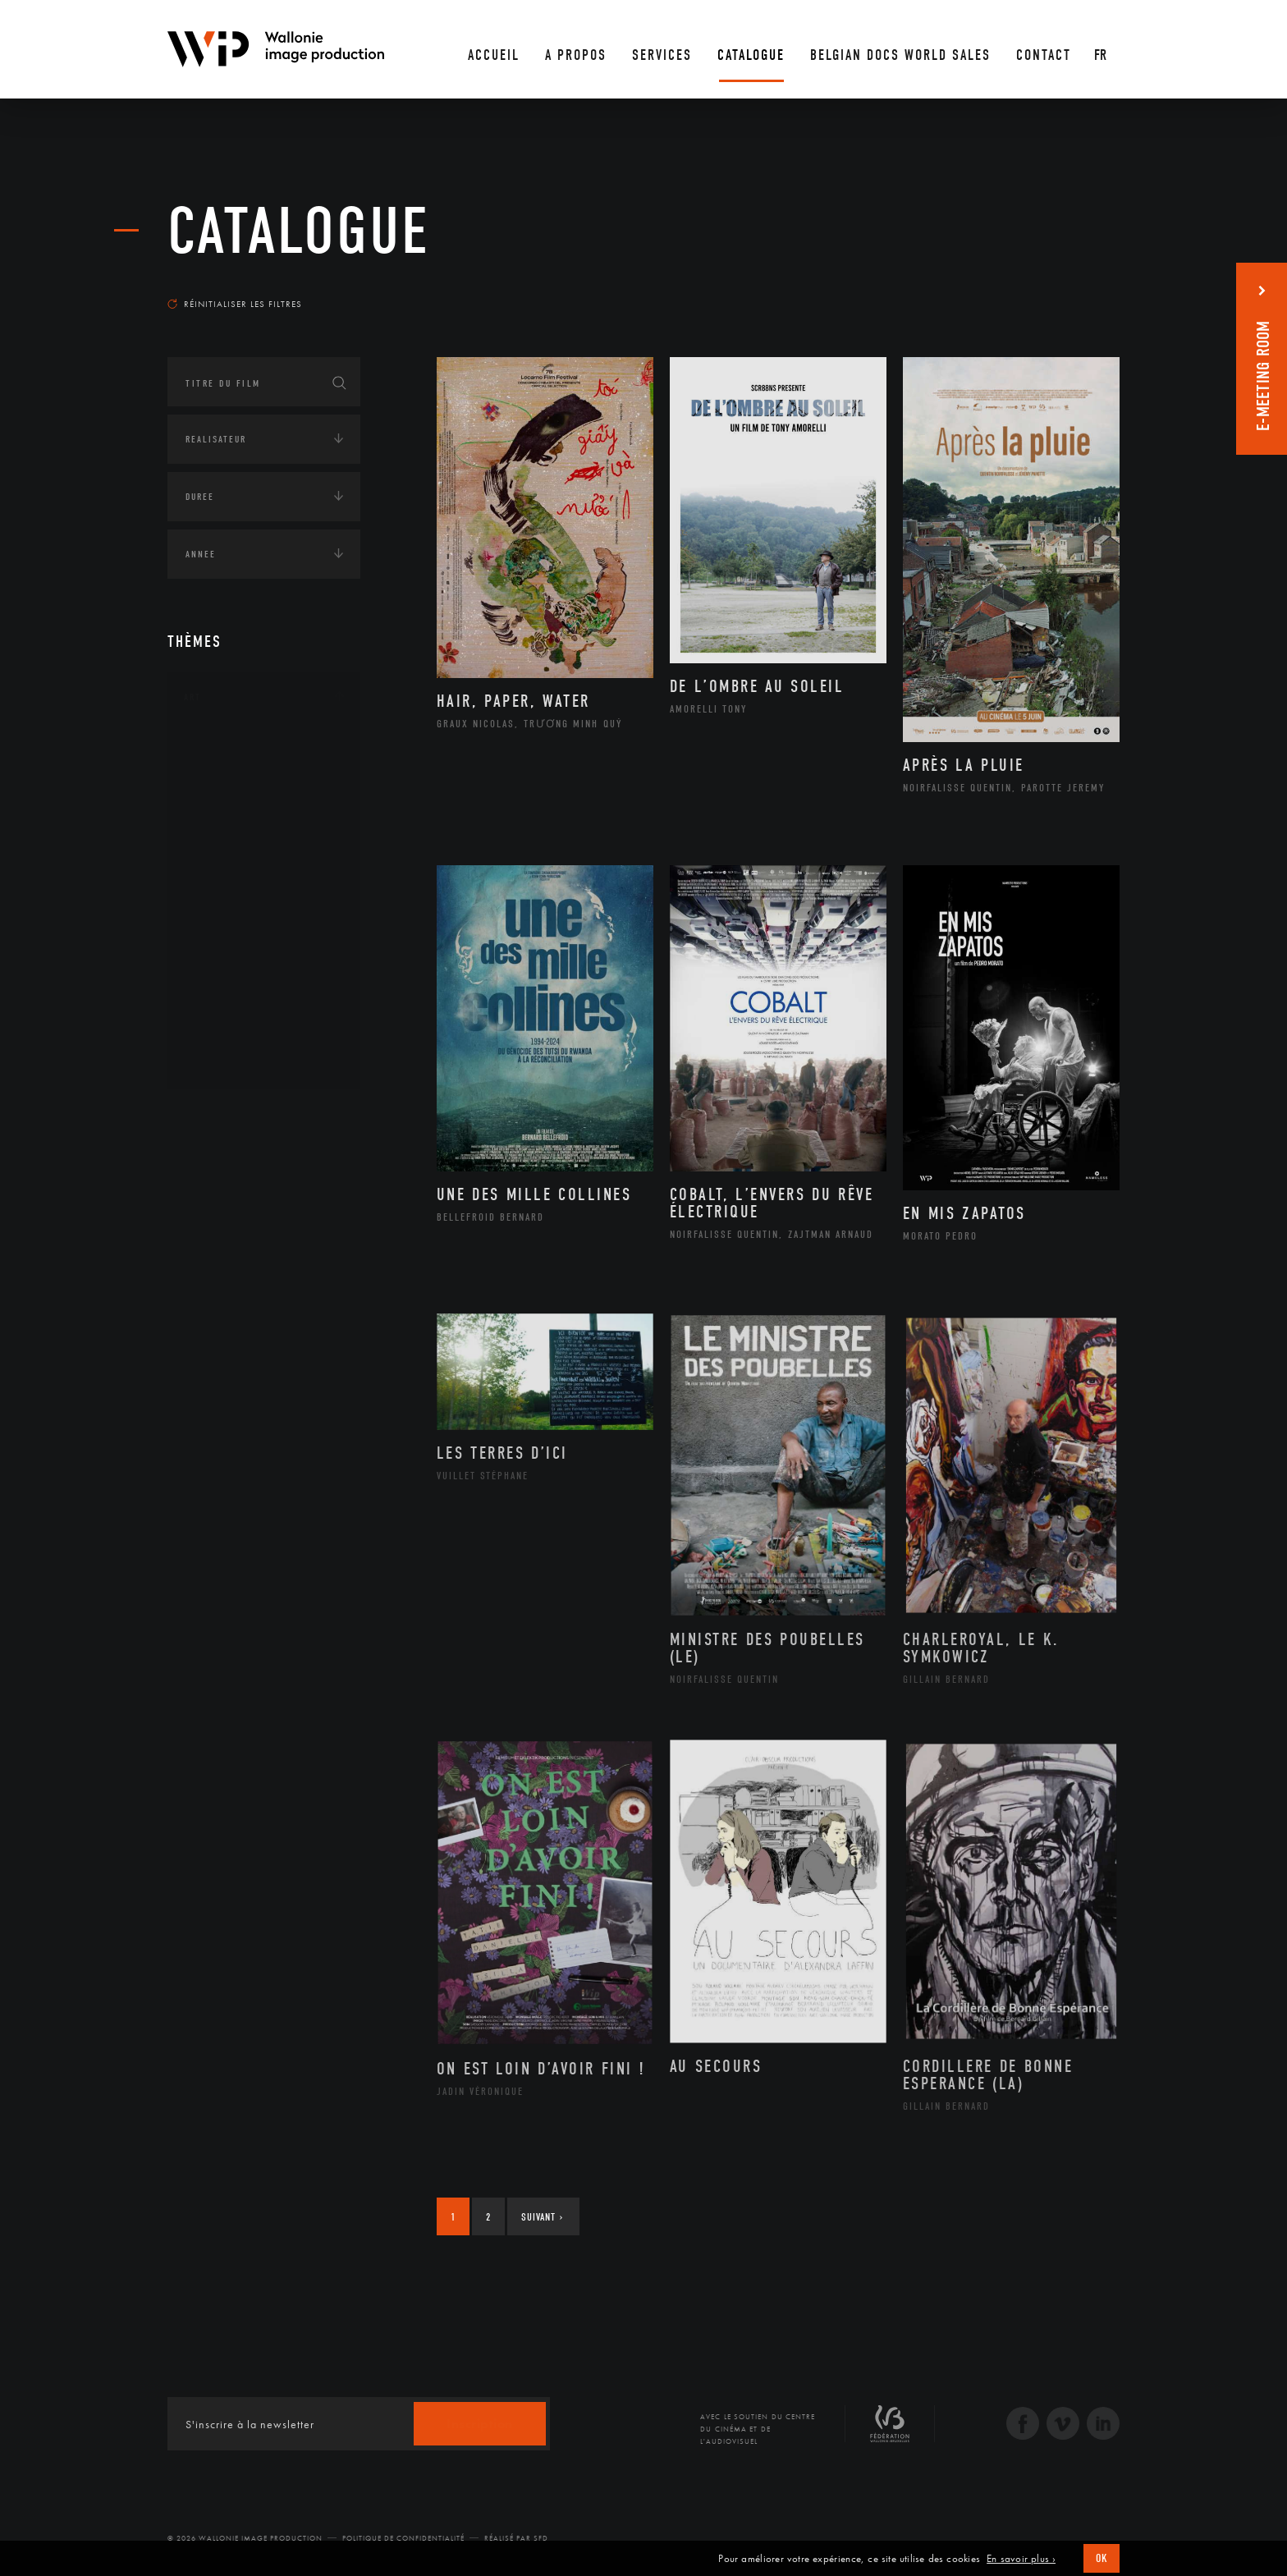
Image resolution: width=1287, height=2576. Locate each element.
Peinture (223, 955)
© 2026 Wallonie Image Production (245, 2538)
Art (192, 697)
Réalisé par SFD (516, 2538)
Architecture (237, 746)
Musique (224, 903)
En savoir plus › (1021, 2559)
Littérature (231, 877)
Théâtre (221, 1060)
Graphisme (230, 850)
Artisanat (228, 772)
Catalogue (298, 231)
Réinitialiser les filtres (234, 303)
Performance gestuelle (265, 981)
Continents (213, 1115)
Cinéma (221, 824)
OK (1101, 2558)
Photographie (239, 1007)
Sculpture (228, 1033)
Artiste (220, 799)
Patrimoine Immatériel (263, 929)
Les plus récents (1078, 288)
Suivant (542, 2217)
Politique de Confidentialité (403, 2538)
